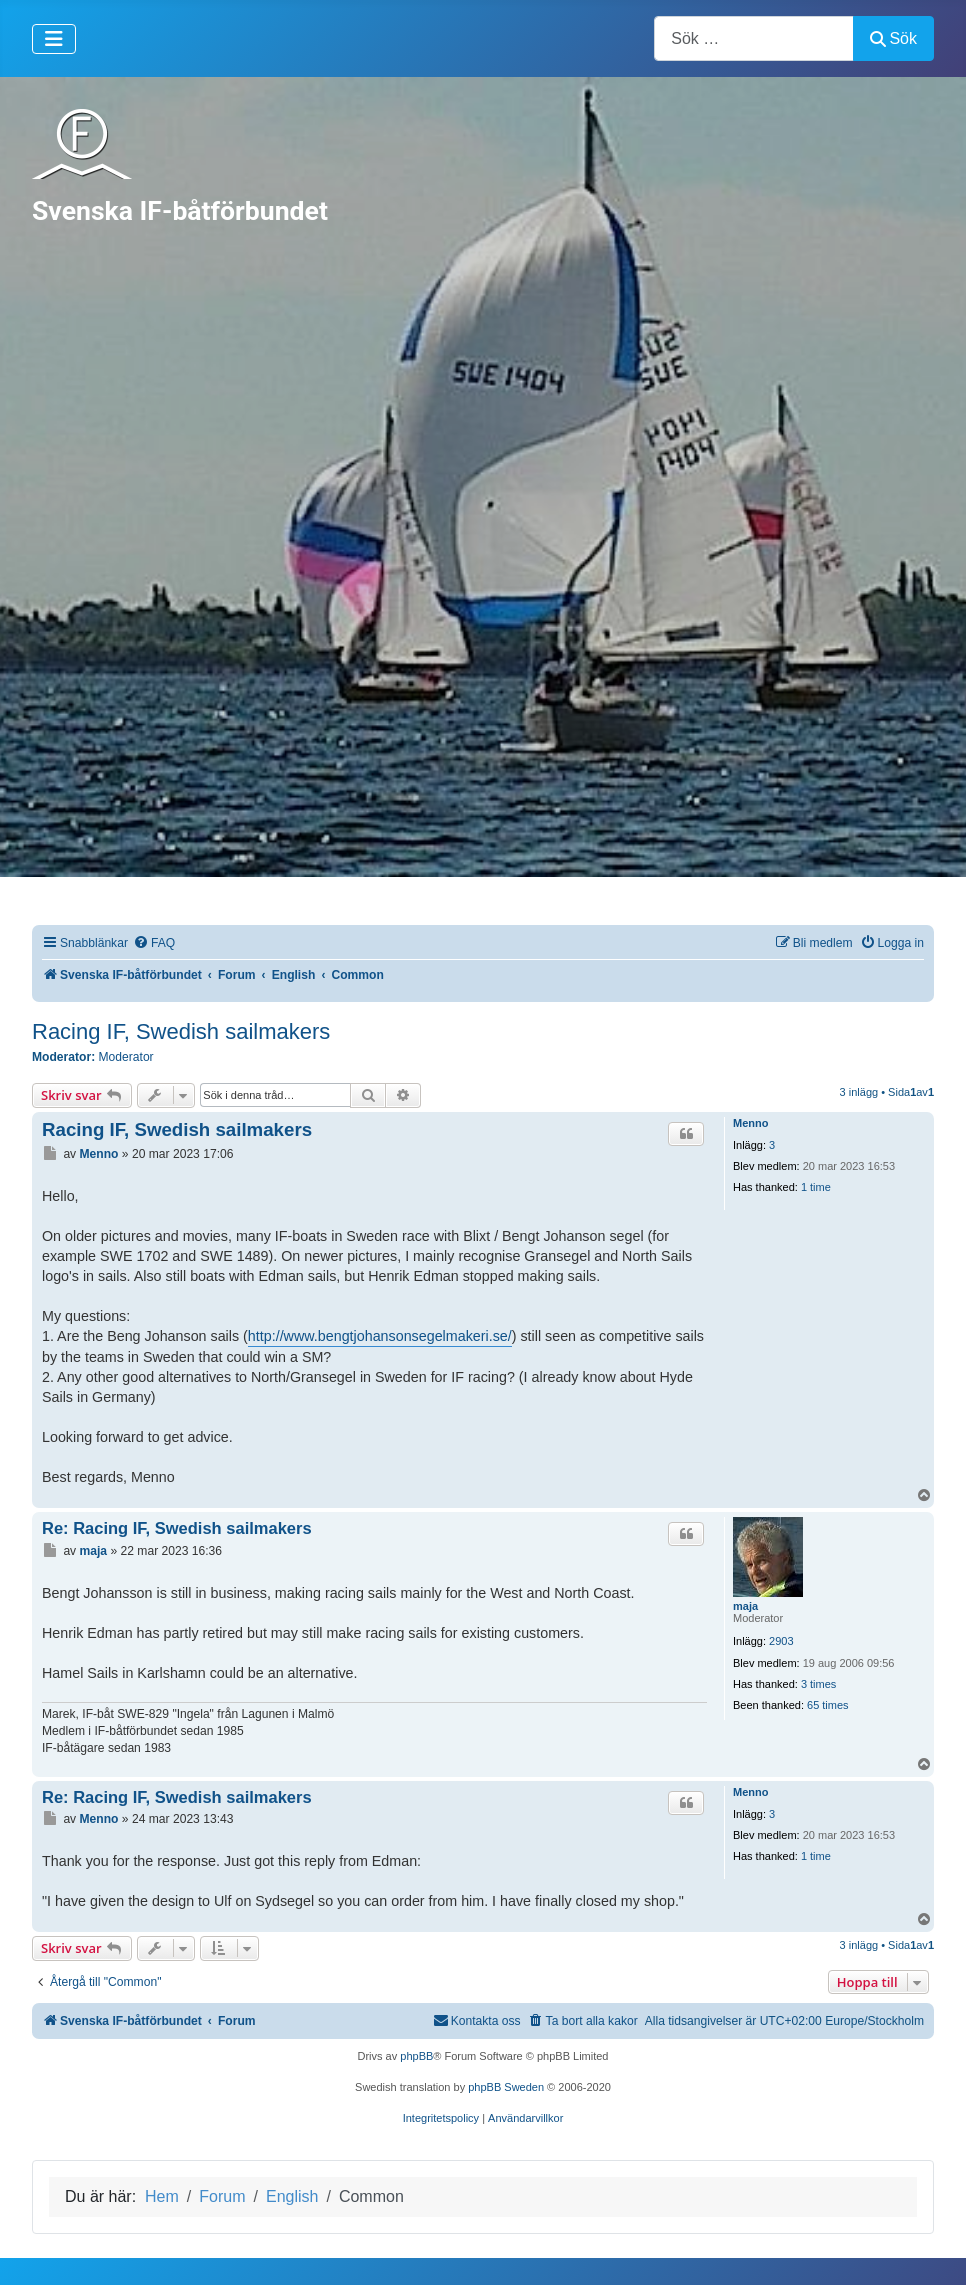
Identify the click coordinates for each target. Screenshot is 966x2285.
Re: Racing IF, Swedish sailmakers (177, 1528)
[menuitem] (154, 943)
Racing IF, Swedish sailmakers (181, 1031)
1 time (816, 1187)
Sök (893, 38)
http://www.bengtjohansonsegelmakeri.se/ (380, 1336)
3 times (818, 1684)
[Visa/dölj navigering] (54, 39)
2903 (781, 1641)
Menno (750, 1123)
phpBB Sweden (506, 2087)
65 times (828, 1705)
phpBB (416, 2056)
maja (745, 1606)
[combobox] (754, 38)
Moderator (126, 1057)
